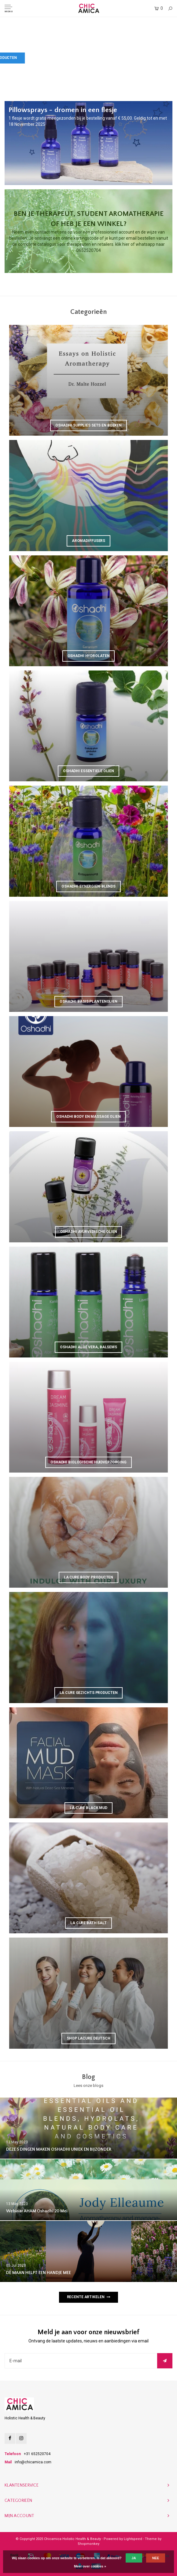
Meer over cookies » (90, 2566)
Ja (134, 2558)
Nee (155, 2558)
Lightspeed (133, 2539)
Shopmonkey (88, 2544)
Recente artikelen (88, 2297)
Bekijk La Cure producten (138, 58)
